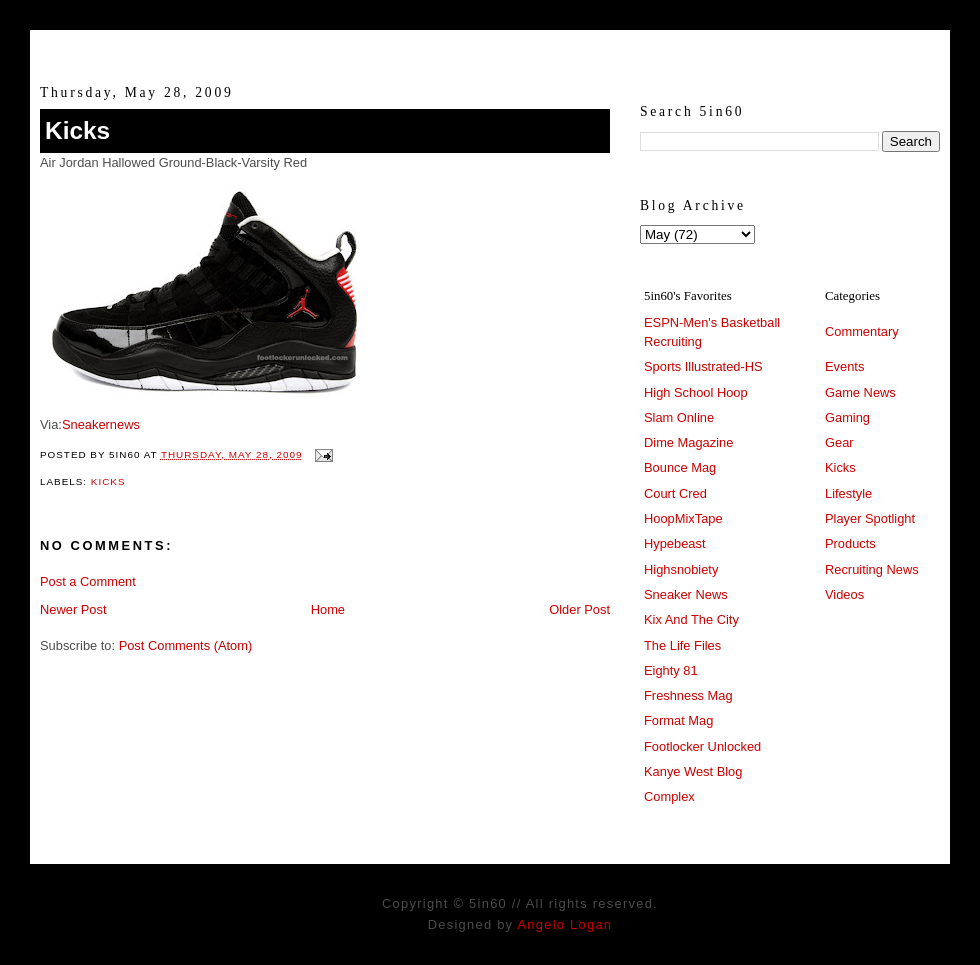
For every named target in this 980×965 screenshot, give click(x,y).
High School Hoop (696, 392)
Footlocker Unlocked (702, 746)
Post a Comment (88, 581)
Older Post (579, 609)
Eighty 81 (671, 670)
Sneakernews (101, 424)
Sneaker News (686, 594)
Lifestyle (848, 493)
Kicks (77, 130)
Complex (669, 796)
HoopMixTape (683, 518)
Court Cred (675, 493)
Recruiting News (872, 569)
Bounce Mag (680, 467)
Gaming (847, 417)
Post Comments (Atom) (186, 645)
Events (844, 366)
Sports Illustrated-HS (703, 366)
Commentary (862, 331)
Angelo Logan (564, 924)
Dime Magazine (688, 442)
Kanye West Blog (693, 771)
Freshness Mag (688, 695)
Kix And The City (691, 619)
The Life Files (682, 645)
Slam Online (679, 417)
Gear (839, 442)
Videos (844, 594)
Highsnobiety (681, 569)
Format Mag (678, 720)
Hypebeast (674, 543)
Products (850, 543)
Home (328, 609)
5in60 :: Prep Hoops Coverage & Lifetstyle (490, 48)
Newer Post (73, 609)
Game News (860, 392)
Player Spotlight (870, 518)
